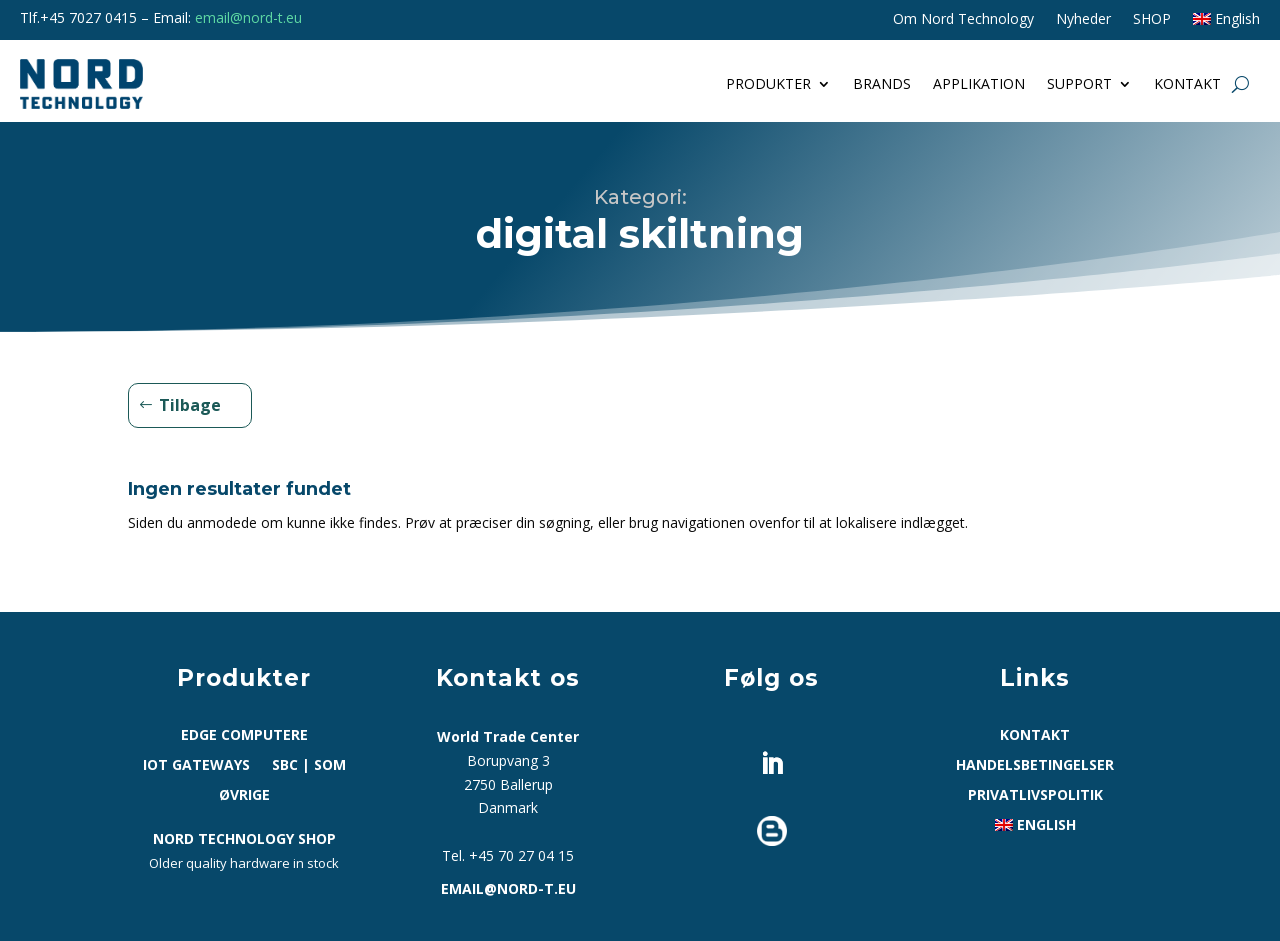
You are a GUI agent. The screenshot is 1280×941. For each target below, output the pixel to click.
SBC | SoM (309, 766)
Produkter (768, 83)
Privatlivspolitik (1035, 796)
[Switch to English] (1226, 23)
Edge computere (244, 736)
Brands (882, 83)
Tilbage (190, 405)
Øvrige (244, 796)
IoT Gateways (196, 766)
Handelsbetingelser (1035, 766)
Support (1079, 83)
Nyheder (1083, 20)
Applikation (979, 83)
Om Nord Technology (963, 20)
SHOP (1152, 20)
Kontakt (1187, 83)
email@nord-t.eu (248, 17)
